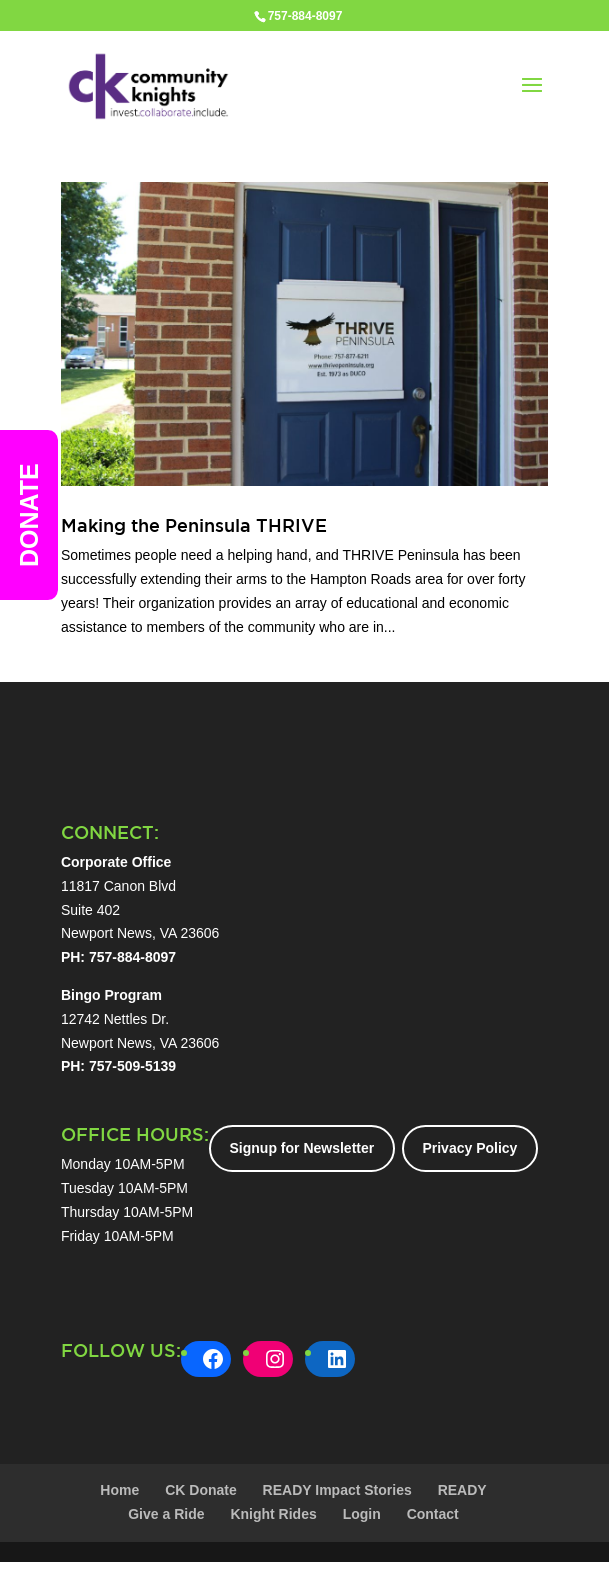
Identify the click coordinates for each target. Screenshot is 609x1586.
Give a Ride (166, 1514)
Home (119, 1490)
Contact (433, 1514)
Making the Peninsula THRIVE (194, 525)
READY (462, 1490)
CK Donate (201, 1490)
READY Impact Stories (337, 1490)
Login (362, 1514)
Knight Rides (273, 1514)
